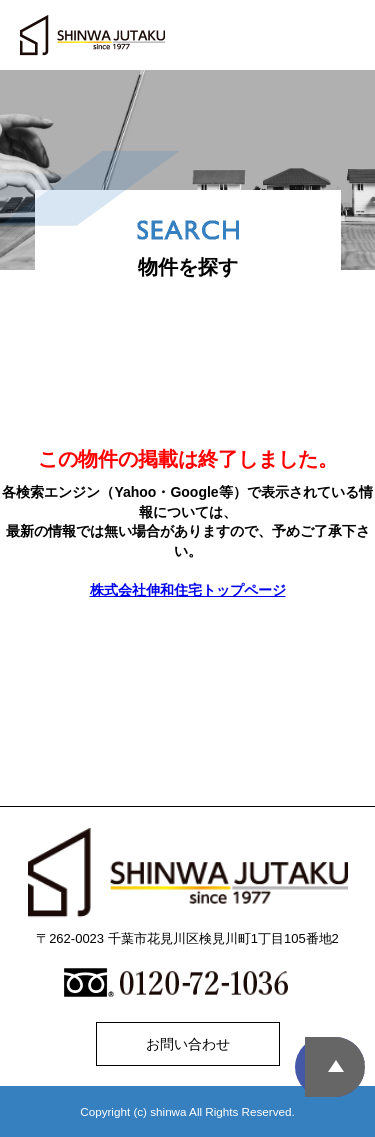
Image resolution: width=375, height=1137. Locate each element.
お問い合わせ (188, 1044)
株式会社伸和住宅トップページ (188, 590)
